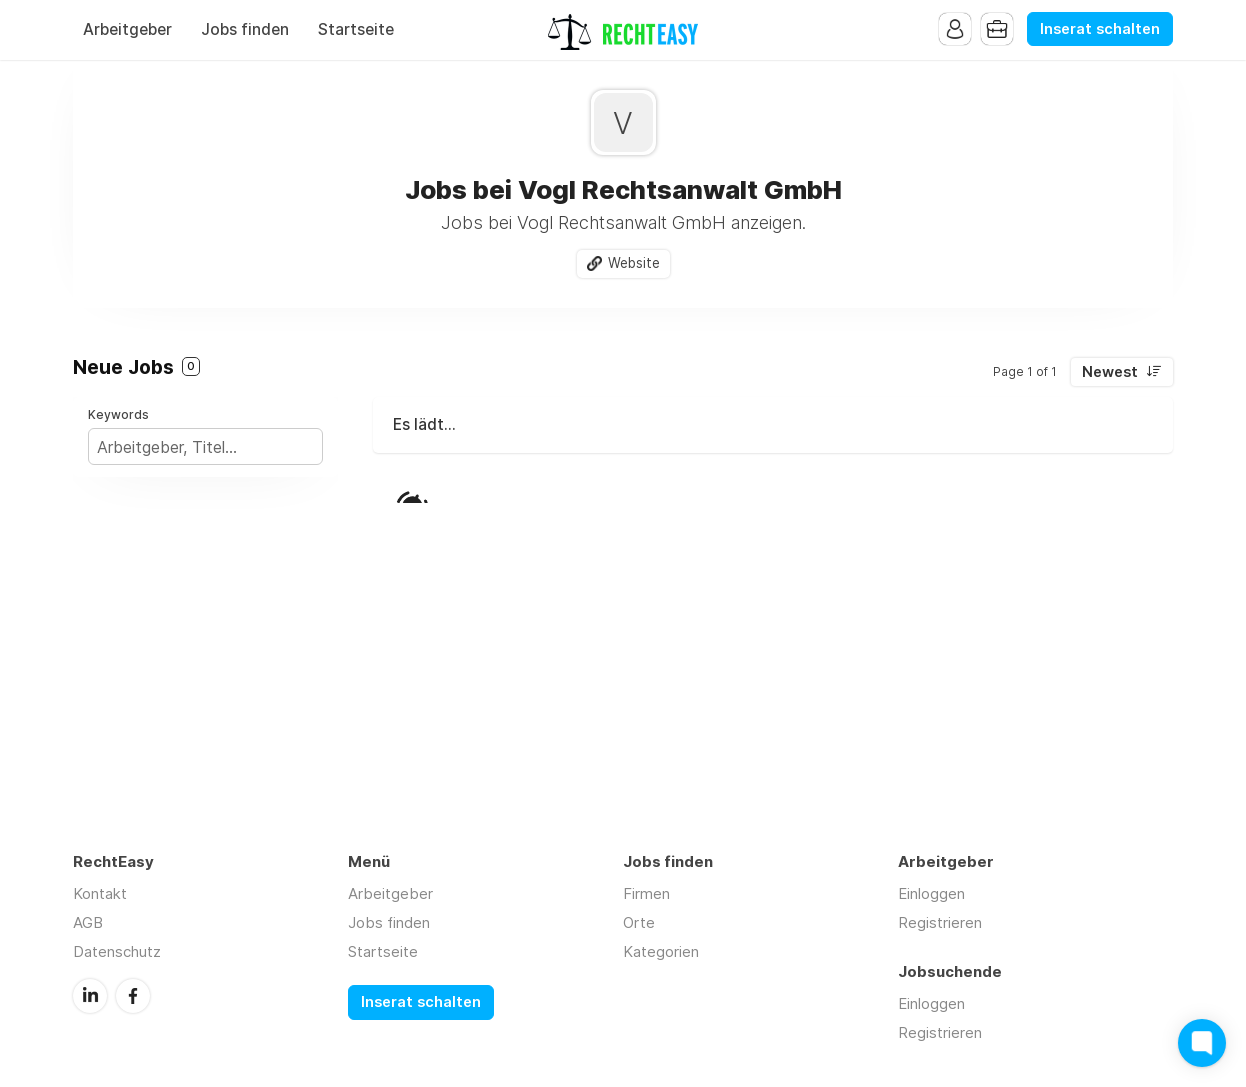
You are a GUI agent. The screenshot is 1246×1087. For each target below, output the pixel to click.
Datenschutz (117, 951)
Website (634, 263)
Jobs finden (245, 29)
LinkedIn (90, 996)
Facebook (133, 996)
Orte (639, 922)
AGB (88, 922)
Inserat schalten (1100, 29)
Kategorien (661, 951)
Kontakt (100, 893)
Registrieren (940, 922)
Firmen (646, 893)
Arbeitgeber (127, 29)
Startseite (356, 29)
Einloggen (931, 893)
